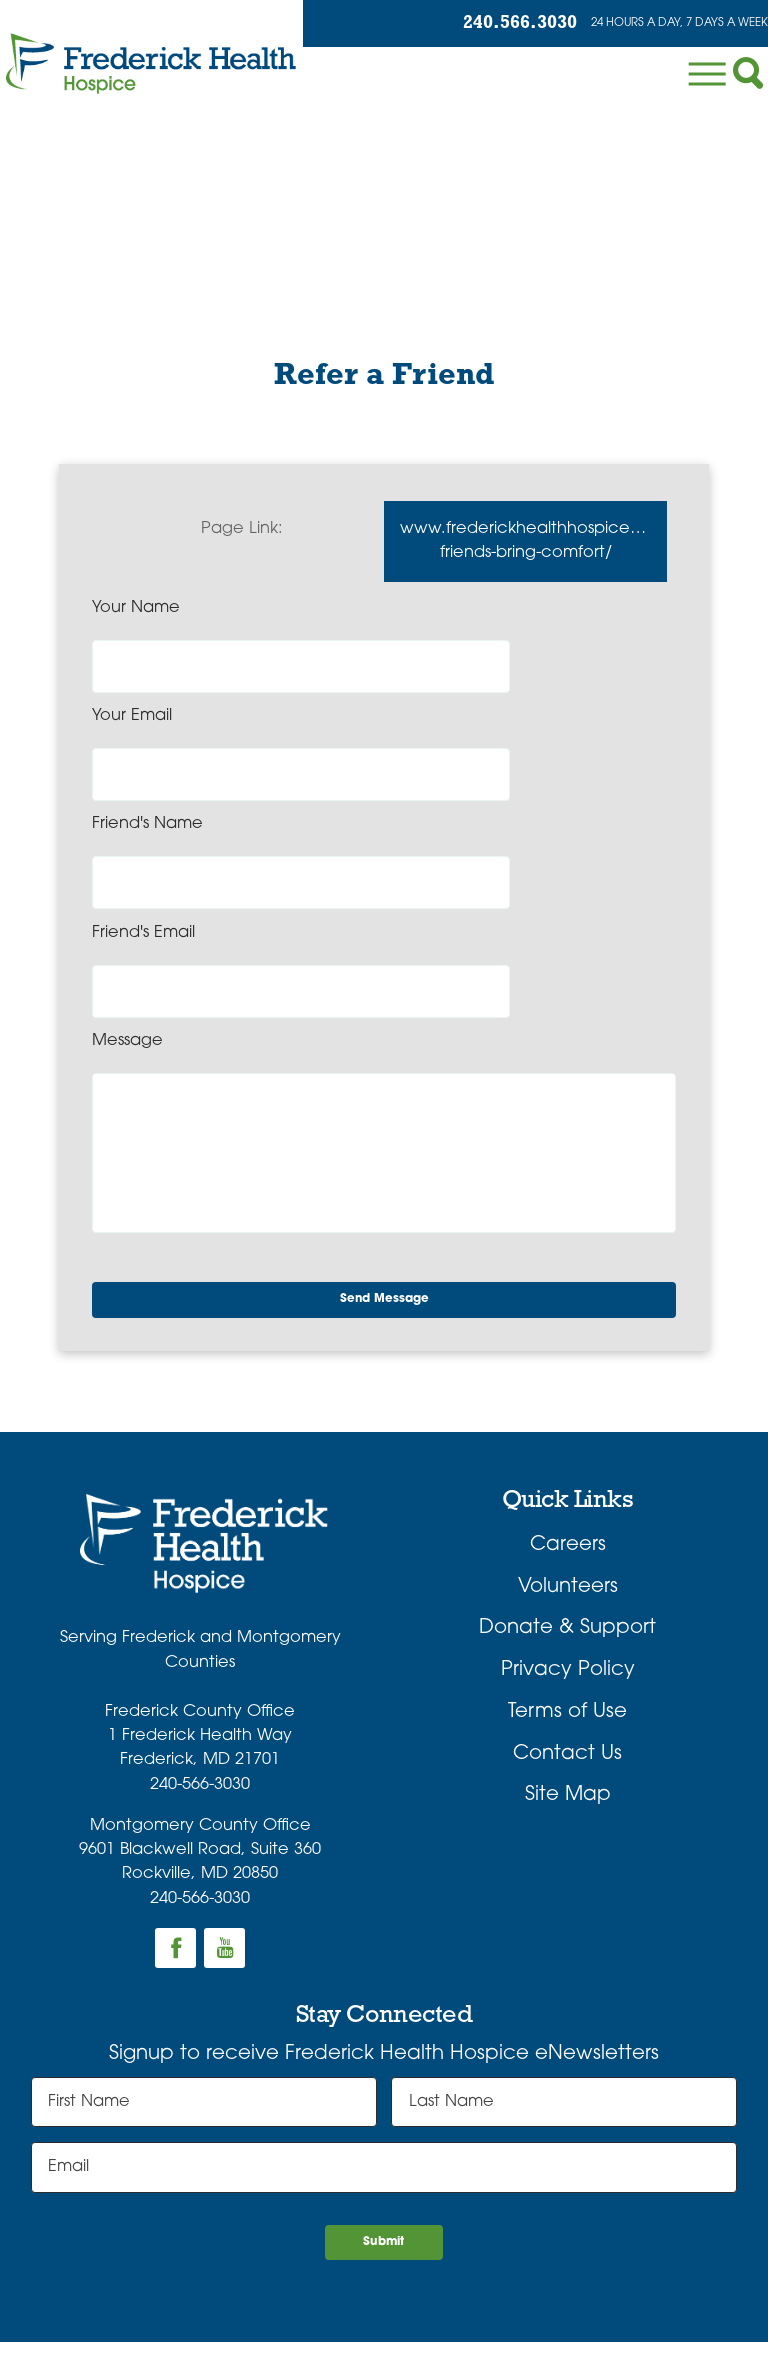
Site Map (568, 1613)
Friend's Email (449, 728)
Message (127, 834)
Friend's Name (147, 728)
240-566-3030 (200, 1603)
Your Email (438, 622)
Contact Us (567, 1571)
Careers (568, 1363)
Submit (384, 2071)
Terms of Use (567, 1530)
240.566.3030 (447, 27)
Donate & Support (567, 1446)
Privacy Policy (568, 1488)
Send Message (390, 1111)
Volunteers (568, 1404)
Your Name (136, 622)
